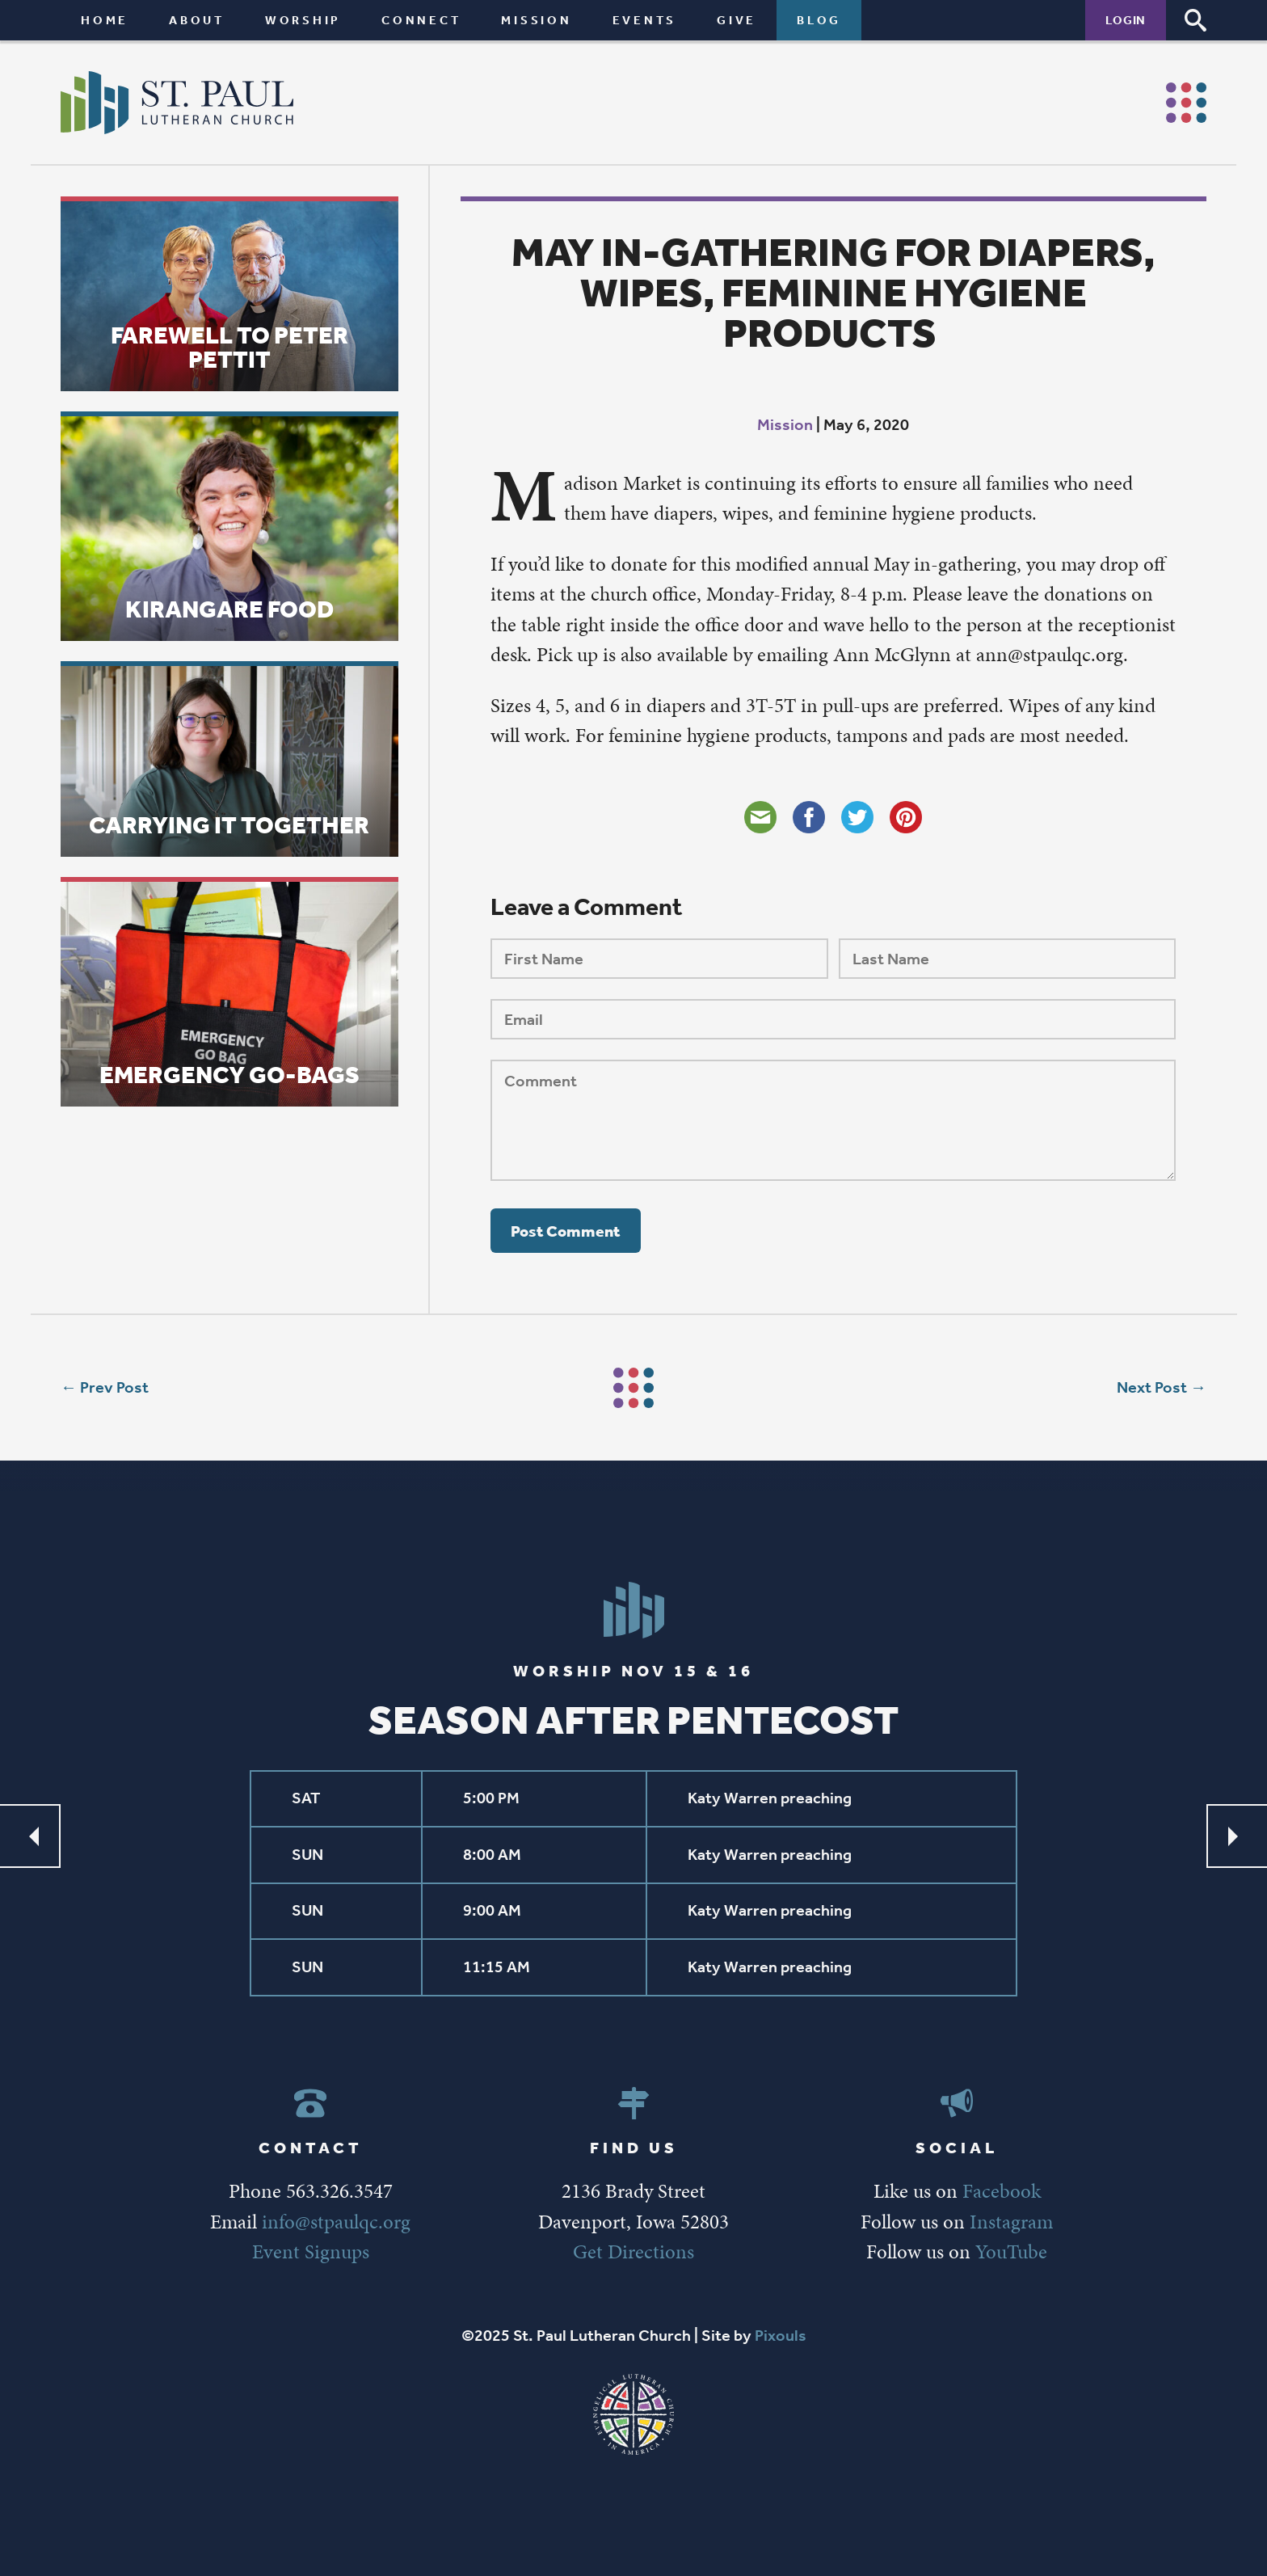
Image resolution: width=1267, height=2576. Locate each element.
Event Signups (310, 2251)
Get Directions (633, 2251)
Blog (819, 19)
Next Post (1152, 1387)
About (197, 19)
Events (644, 19)
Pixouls (780, 2335)
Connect (421, 19)
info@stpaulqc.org (336, 2221)
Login (1125, 19)
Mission (536, 19)
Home (104, 19)
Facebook (1001, 2191)
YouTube (1011, 2251)
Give (736, 19)
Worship (303, 19)
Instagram (1011, 2221)
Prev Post (114, 1387)
